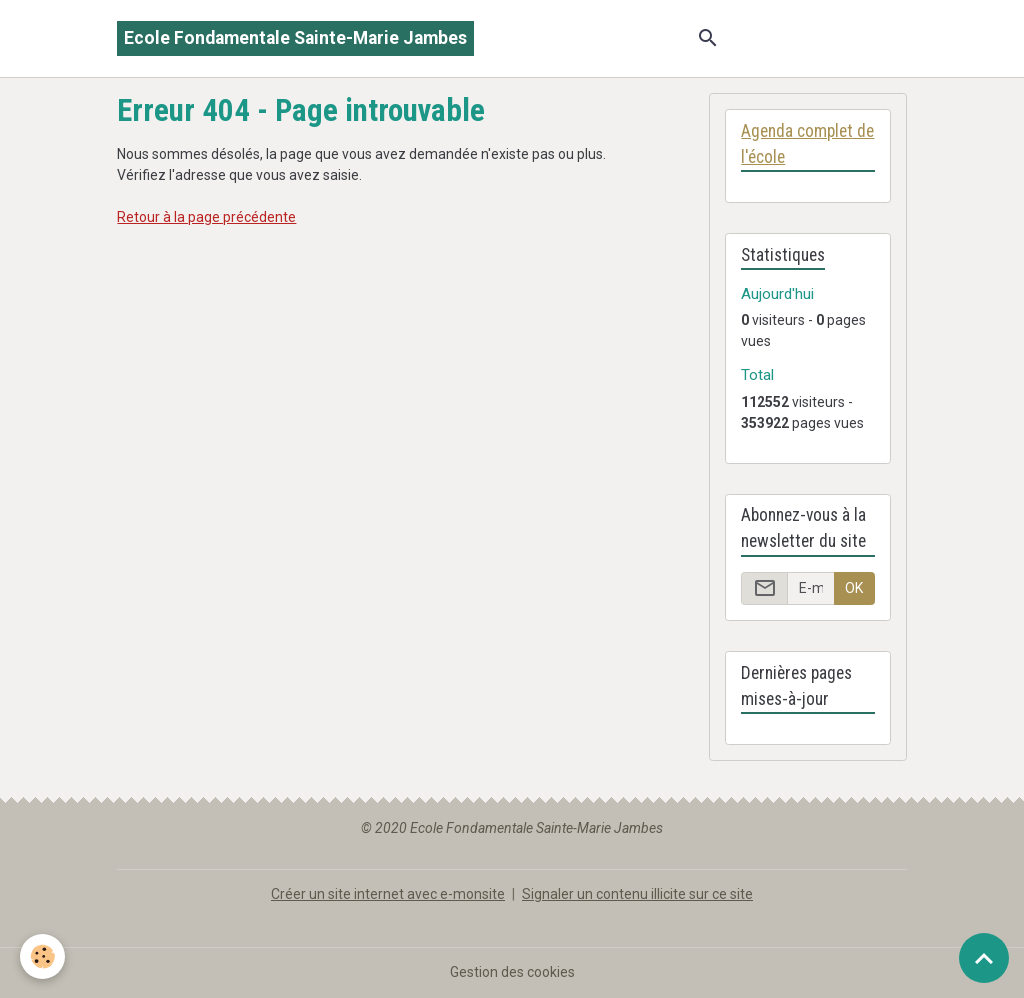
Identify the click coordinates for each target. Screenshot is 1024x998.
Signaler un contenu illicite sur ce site (637, 894)
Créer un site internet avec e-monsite (388, 894)
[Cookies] (42, 956)
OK (854, 588)
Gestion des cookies (512, 972)
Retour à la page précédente (206, 217)
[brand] (295, 38)
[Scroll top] (984, 958)
